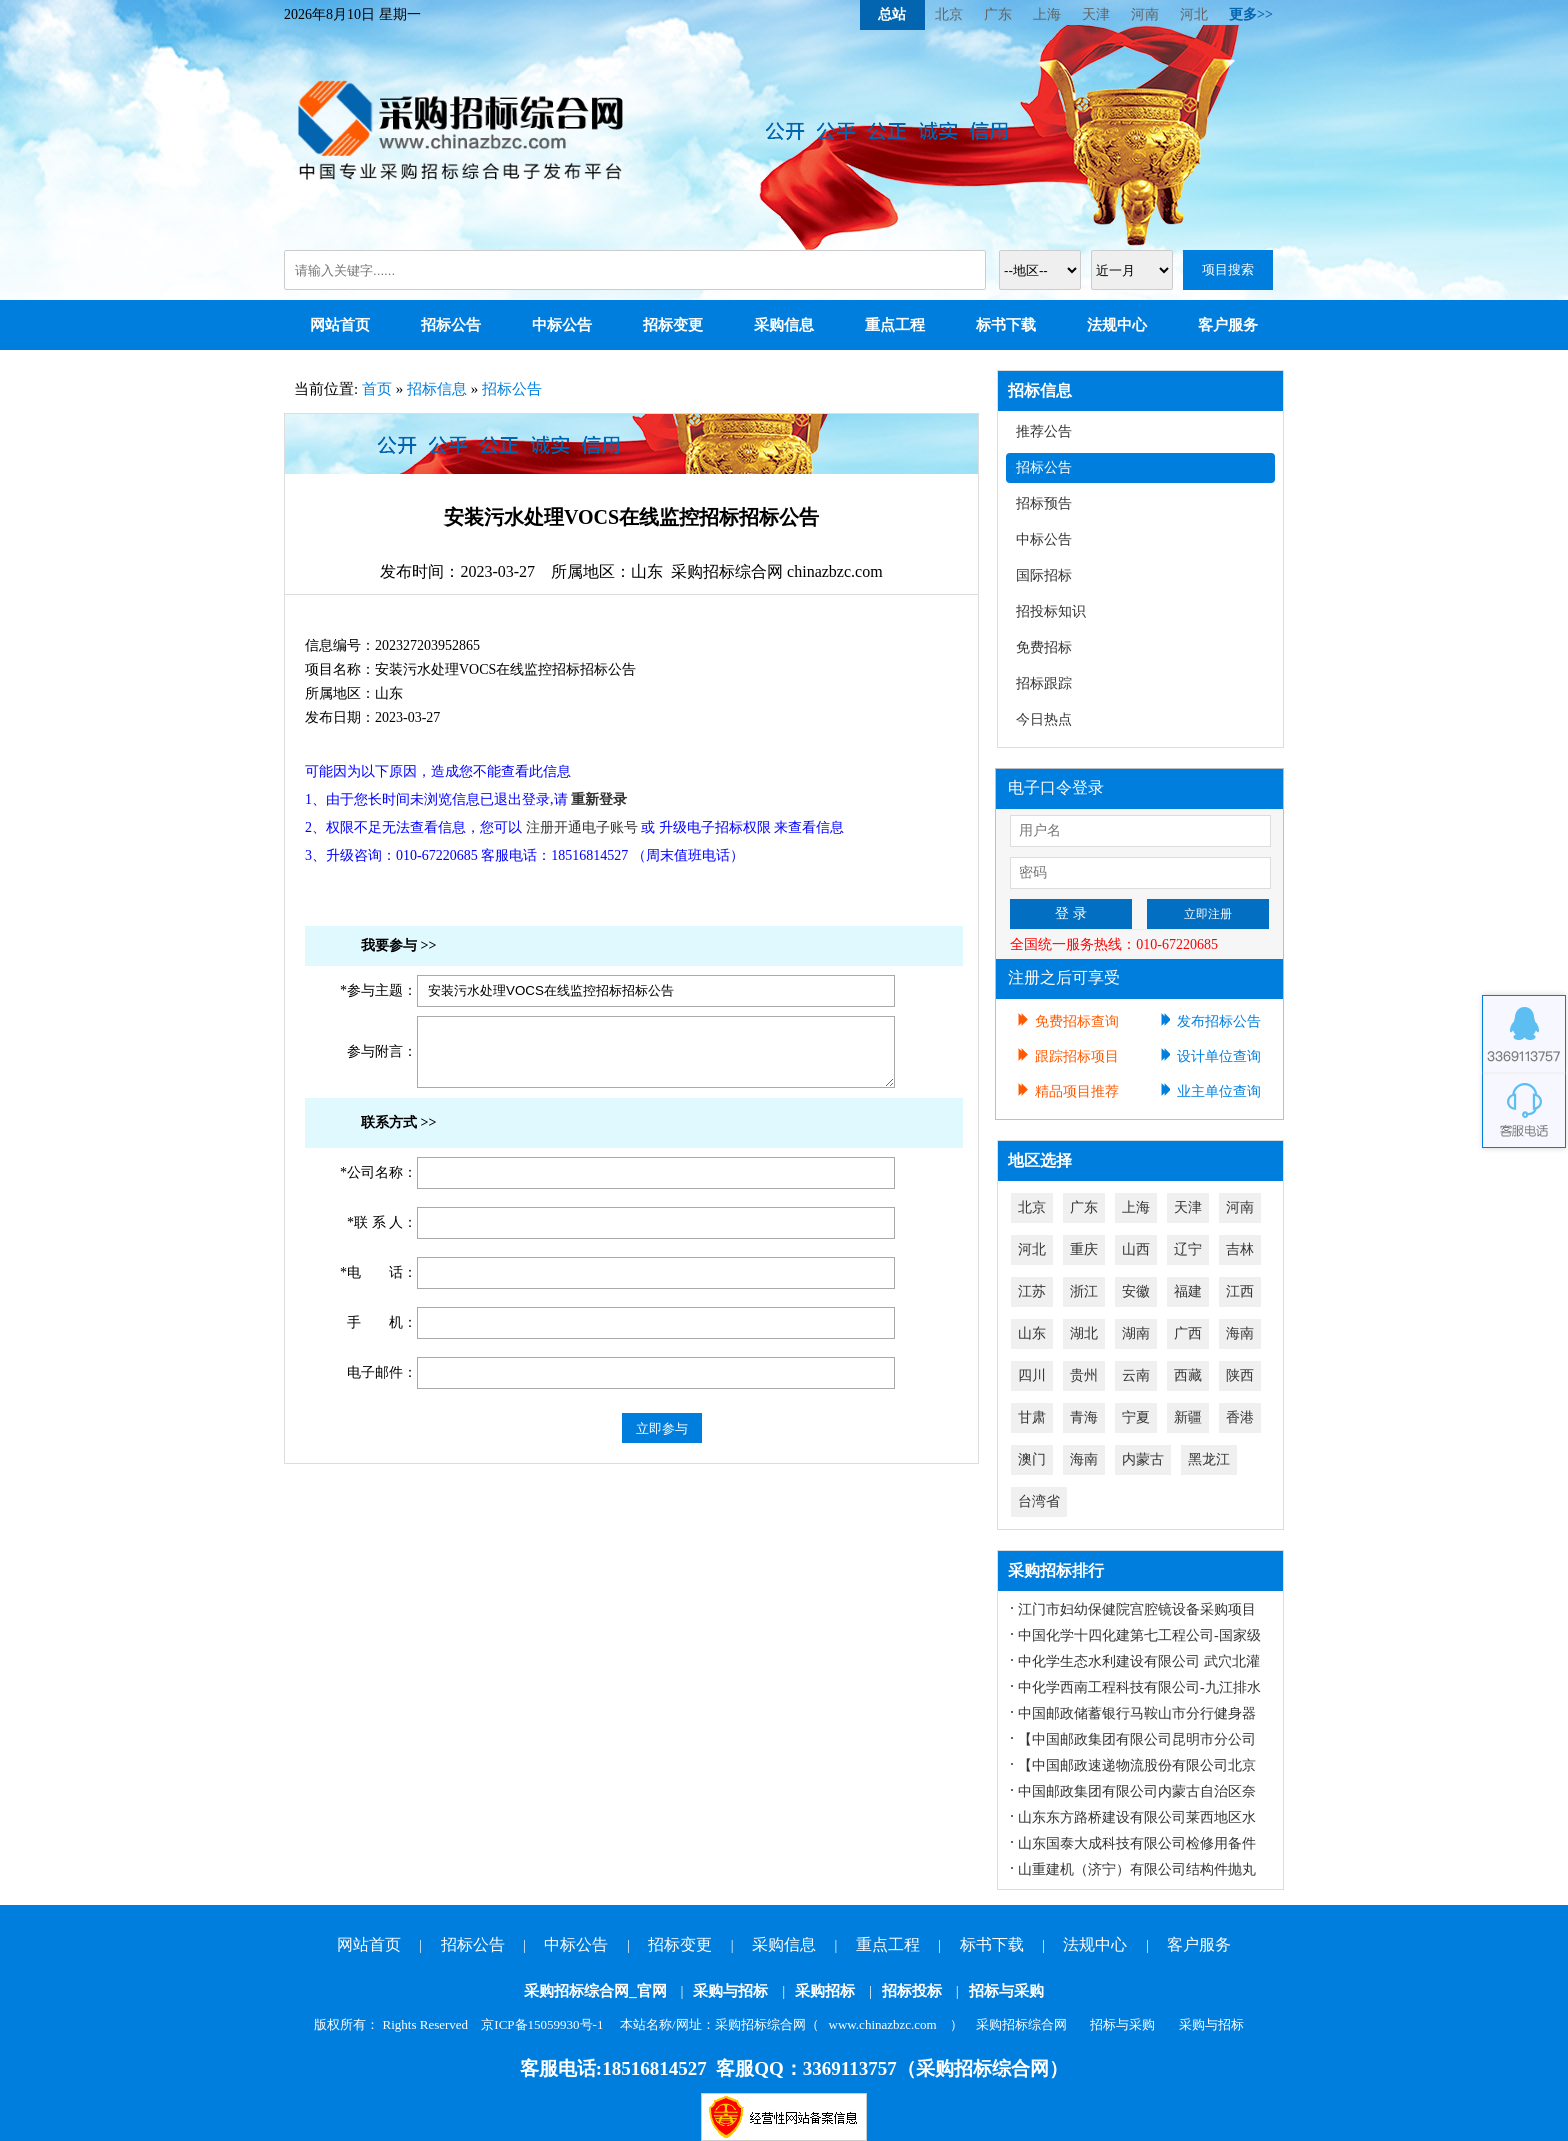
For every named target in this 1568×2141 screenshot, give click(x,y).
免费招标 (1044, 647)
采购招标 (825, 1991)
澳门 (1032, 1459)
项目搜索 (1228, 269)
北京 (949, 14)
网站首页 (340, 325)
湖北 (1084, 1333)
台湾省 (1039, 1501)
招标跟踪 (1044, 683)
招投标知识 (1051, 611)
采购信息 (784, 325)
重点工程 (895, 325)
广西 (1188, 1333)
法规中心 (1117, 325)
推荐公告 (1044, 431)
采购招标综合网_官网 (595, 1991)
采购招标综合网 (1021, 2024)
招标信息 (437, 389)
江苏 (1032, 1291)
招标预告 (1044, 503)
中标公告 (562, 325)
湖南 (1136, 1333)
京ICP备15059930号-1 (542, 2024)
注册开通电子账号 (582, 827)
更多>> (1251, 14)
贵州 (1084, 1375)
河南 (1145, 14)
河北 (1194, 14)
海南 (1240, 1333)
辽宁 (1188, 1249)
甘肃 (1032, 1417)
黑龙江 (1209, 1459)
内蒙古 (1143, 1459)
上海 (1047, 14)
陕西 (1240, 1375)
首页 (377, 389)
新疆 (1188, 1417)
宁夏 (1136, 1417)
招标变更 (673, 325)
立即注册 (1208, 914)
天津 (1096, 14)
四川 (1032, 1375)
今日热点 (1044, 719)
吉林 (1240, 1249)
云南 (1136, 1375)
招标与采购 (1006, 1991)
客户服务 (1228, 325)
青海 (1084, 1417)
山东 (1032, 1333)
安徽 (1136, 1291)
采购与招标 (730, 1991)
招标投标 (912, 1991)
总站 (892, 14)
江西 (1240, 1291)
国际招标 (1044, 575)
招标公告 (451, 325)
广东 (998, 14)
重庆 (1084, 1249)
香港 (1240, 1417)
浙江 (1084, 1291)
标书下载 (1006, 325)
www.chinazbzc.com (883, 2024)
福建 (1188, 1291)
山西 (1136, 1249)
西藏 (1188, 1375)
